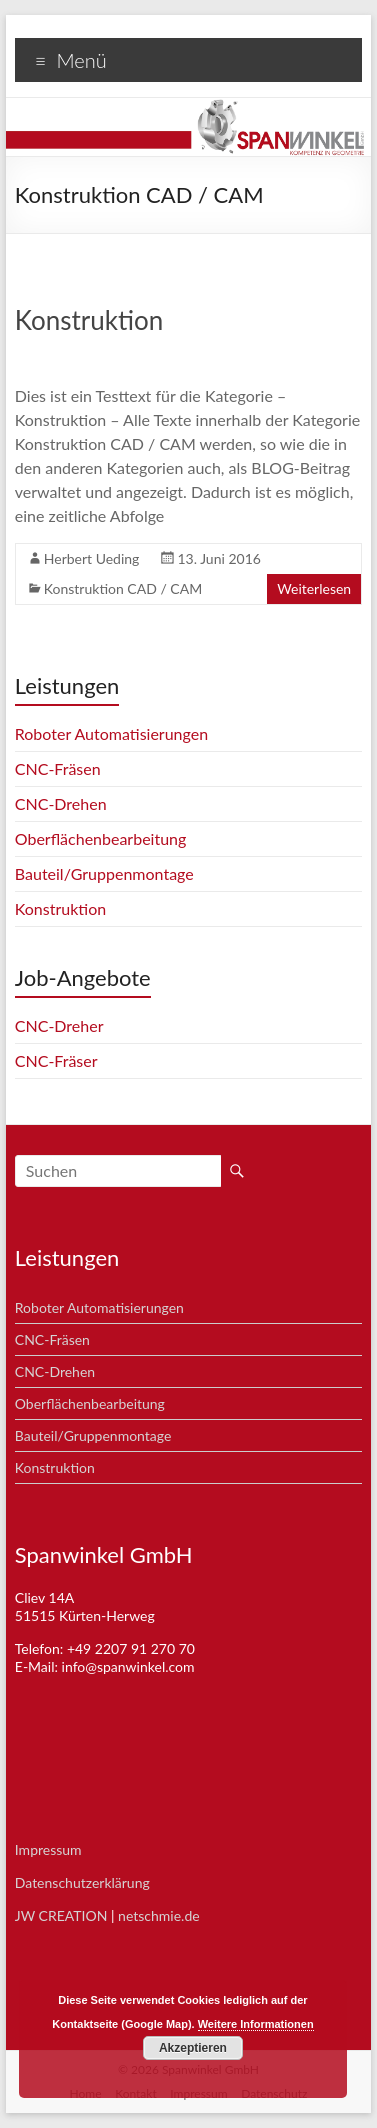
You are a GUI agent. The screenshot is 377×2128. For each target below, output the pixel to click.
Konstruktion (89, 320)
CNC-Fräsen (58, 768)
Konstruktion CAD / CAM (123, 588)
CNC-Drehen (61, 803)
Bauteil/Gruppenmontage (104, 873)
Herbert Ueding (92, 558)
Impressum (48, 1849)
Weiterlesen (314, 588)
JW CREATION (61, 1915)
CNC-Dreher (59, 1025)
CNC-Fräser (56, 1060)
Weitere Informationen (256, 2024)
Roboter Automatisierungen (111, 733)
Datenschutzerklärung (82, 1882)
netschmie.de (159, 1915)
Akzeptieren (193, 2048)
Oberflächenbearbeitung (101, 838)
